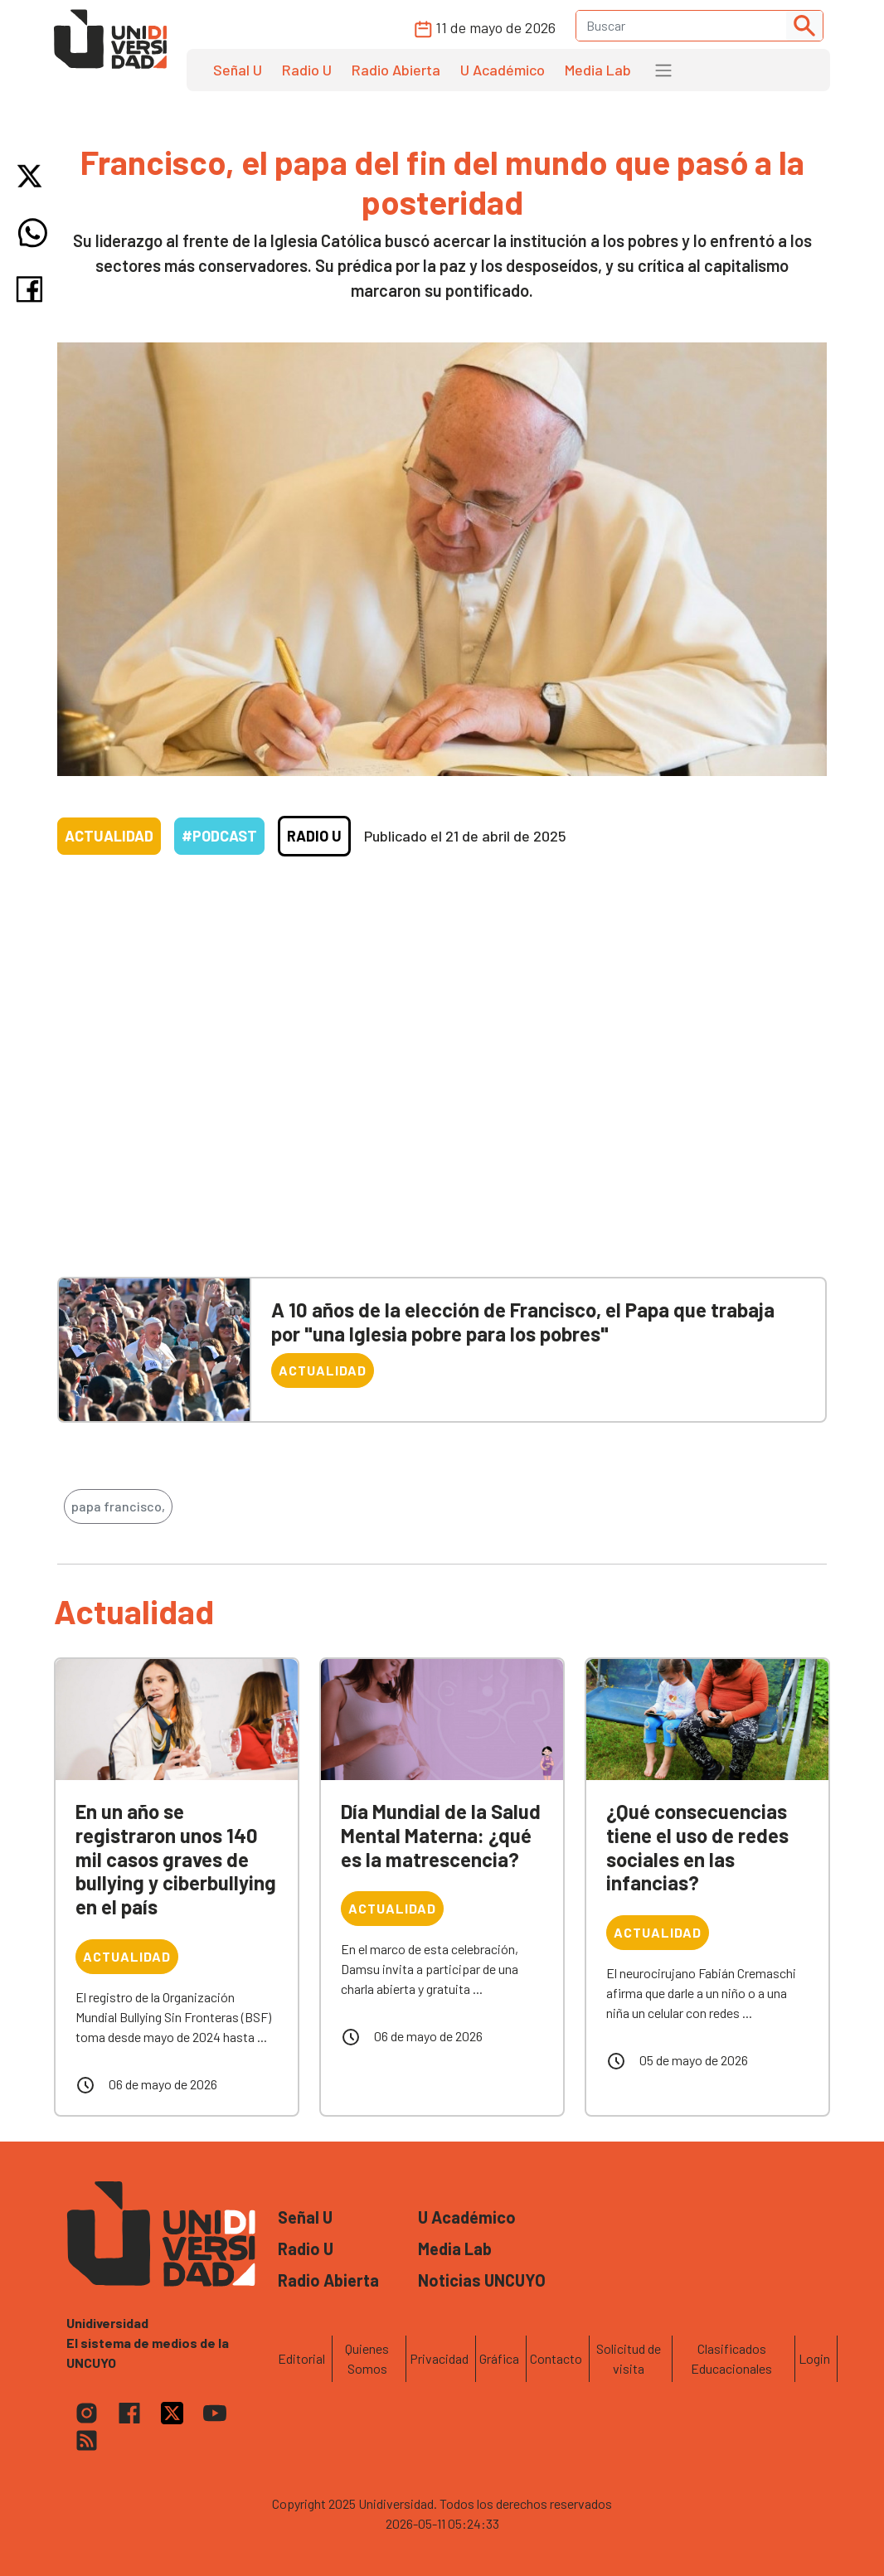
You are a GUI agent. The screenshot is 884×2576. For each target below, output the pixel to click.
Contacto (556, 2358)
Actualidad (109, 836)
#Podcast (219, 836)
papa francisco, (118, 1506)
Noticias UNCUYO (482, 2280)
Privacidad (439, 2358)
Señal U (237, 70)
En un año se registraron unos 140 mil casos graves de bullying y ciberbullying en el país (175, 1859)
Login (814, 2358)
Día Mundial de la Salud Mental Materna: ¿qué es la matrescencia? (441, 1835)
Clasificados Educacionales (731, 2358)
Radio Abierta (396, 70)
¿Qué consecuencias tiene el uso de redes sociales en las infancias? (697, 1846)
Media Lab (598, 70)
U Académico (502, 70)
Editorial (301, 2358)
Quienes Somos (367, 2358)
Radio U (307, 70)
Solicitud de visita (628, 2358)
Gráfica (499, 2358)
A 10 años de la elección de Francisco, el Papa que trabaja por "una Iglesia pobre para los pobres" (523, 1322)
